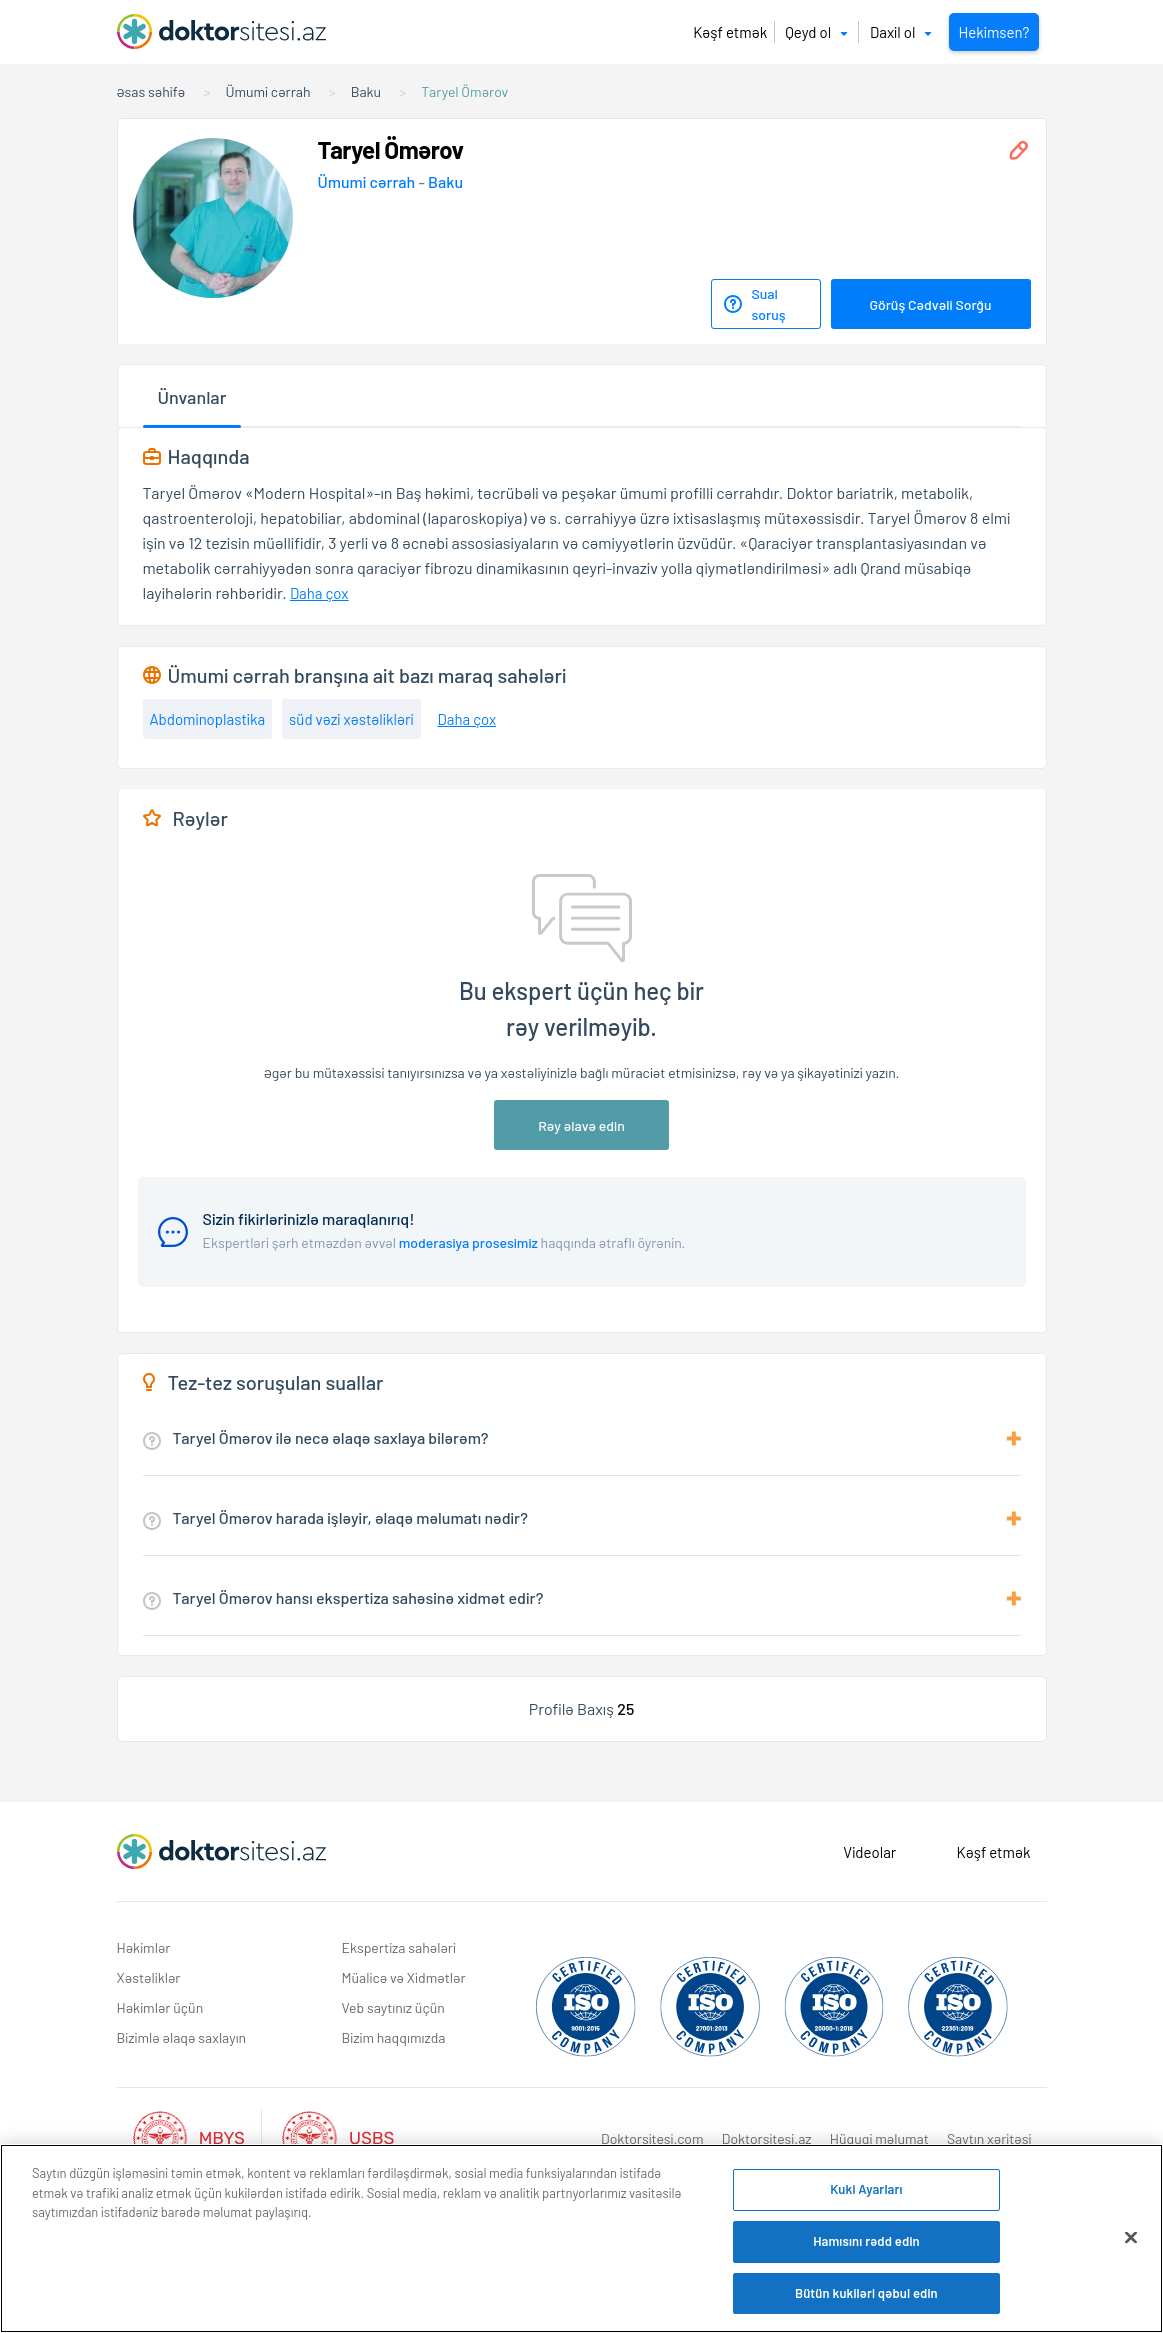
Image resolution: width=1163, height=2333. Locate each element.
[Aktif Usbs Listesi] (338, 2135)
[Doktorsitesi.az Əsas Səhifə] (221, 1852)
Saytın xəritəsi (989, 2138)
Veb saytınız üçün (393, 2007)
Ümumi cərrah (368, 181)
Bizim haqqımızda (394, 2037)
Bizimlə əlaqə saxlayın (182, 2037)
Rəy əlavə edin (581, 1125)
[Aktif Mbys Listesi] (198, 2135)
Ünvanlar (192, 397)
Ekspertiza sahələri (399, 1947)
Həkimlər (144, 1947)
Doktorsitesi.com (652, 2138)
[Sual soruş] (766, 304)
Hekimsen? (993, 32)
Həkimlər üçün (160, 2007)
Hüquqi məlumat (879, 2138)
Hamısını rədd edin (866, 2244)
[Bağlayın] (1131, 2241)
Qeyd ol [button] (816, 32)
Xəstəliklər (149, 1977)
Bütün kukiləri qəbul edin (866, 2296)
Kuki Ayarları (866, 2193)
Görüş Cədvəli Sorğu (930, 304)
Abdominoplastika (208, 719)
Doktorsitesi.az (767, 2138)
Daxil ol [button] (901, 32)
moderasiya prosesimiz (468, 1242)
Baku (445, 181)
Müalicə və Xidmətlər (404, 1977)
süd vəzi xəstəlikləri (351, 719)
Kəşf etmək (730, 32)
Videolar (869, 1852)
